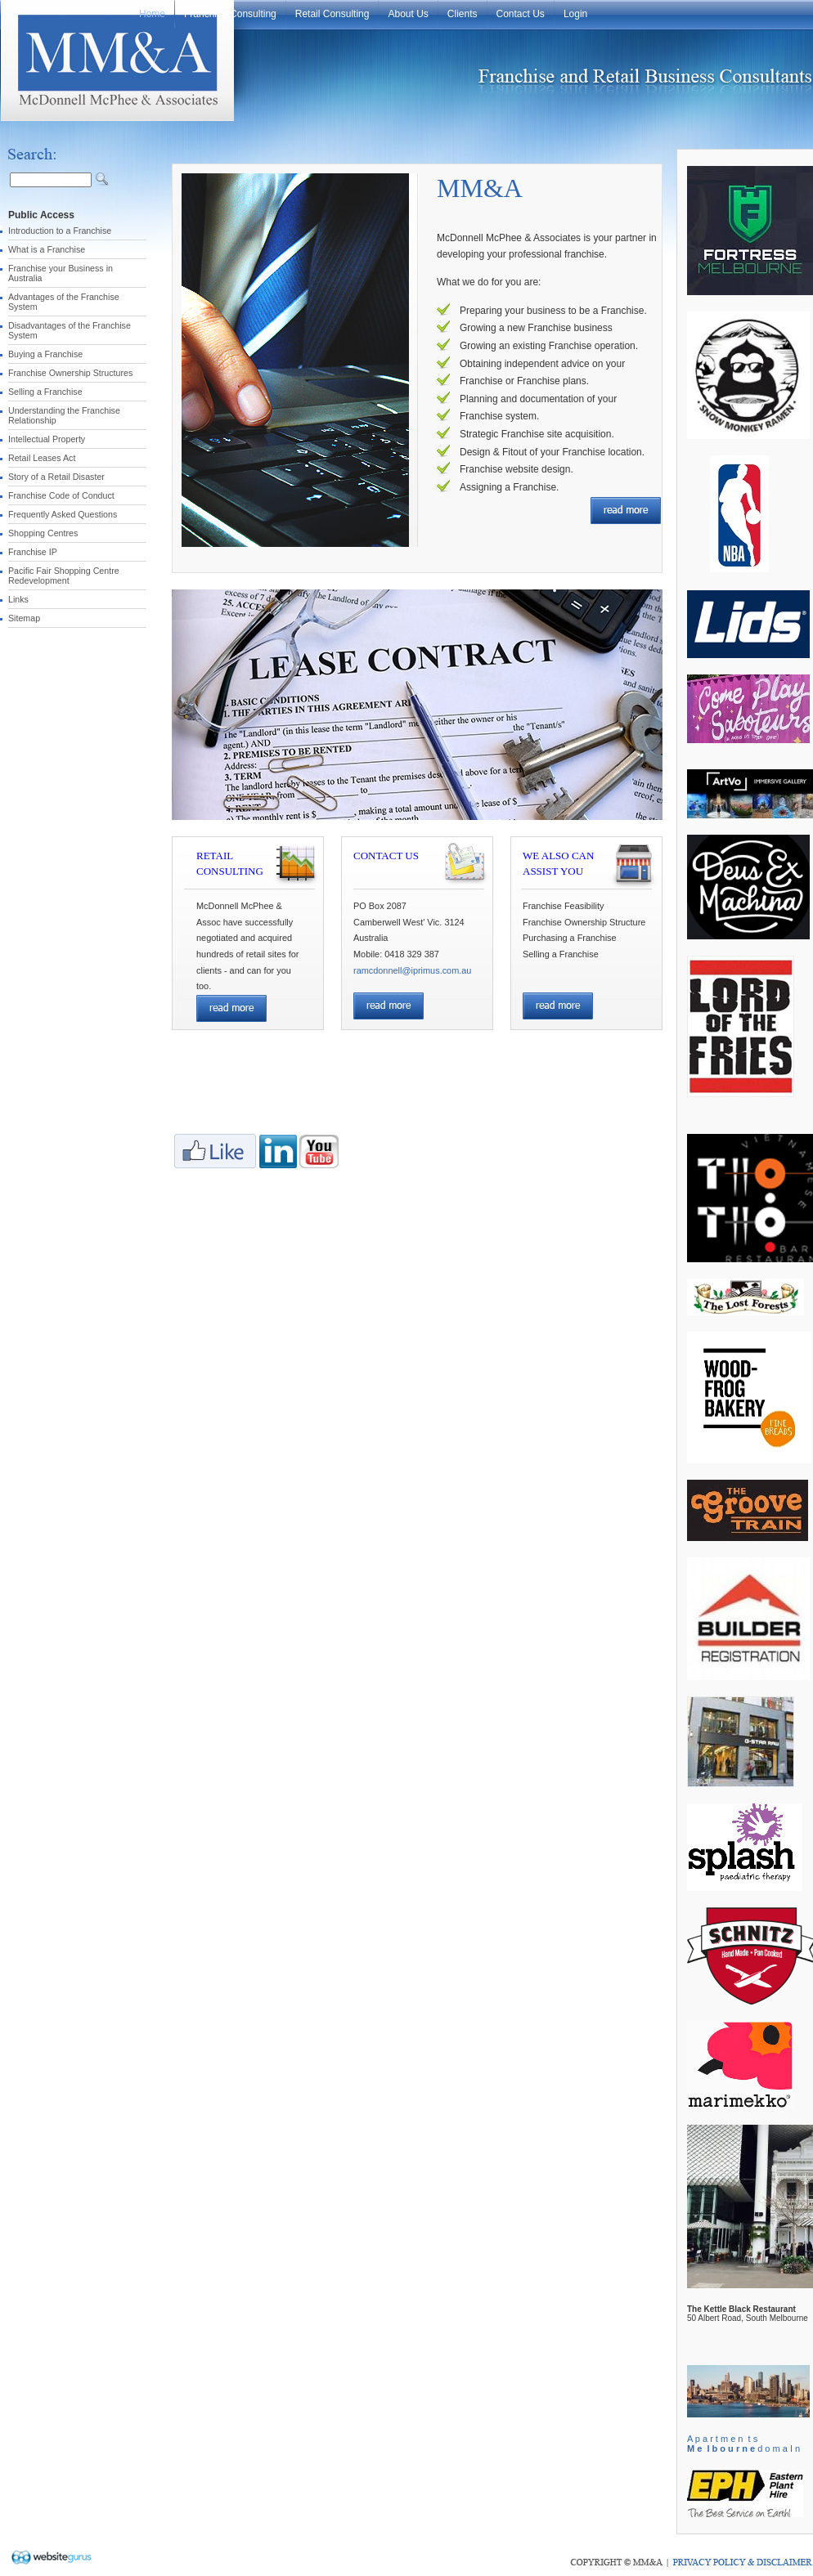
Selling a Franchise (45, 391)
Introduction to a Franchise (59, 230)
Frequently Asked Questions (62, 514)
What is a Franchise (46, 249)
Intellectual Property (46, 439)
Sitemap (24, 618)
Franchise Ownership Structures (70, 373)
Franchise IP (32, 552)
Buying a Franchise (45, 354)
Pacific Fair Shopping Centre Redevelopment (63, 575)
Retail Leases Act (41, 458)
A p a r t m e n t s (722, 2439)
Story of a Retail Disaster (56, 477)
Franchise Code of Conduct (61, 495)
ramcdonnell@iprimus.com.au (412, 970)
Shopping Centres (43, 533)
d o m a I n (743, 2448)
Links (18, 599)
